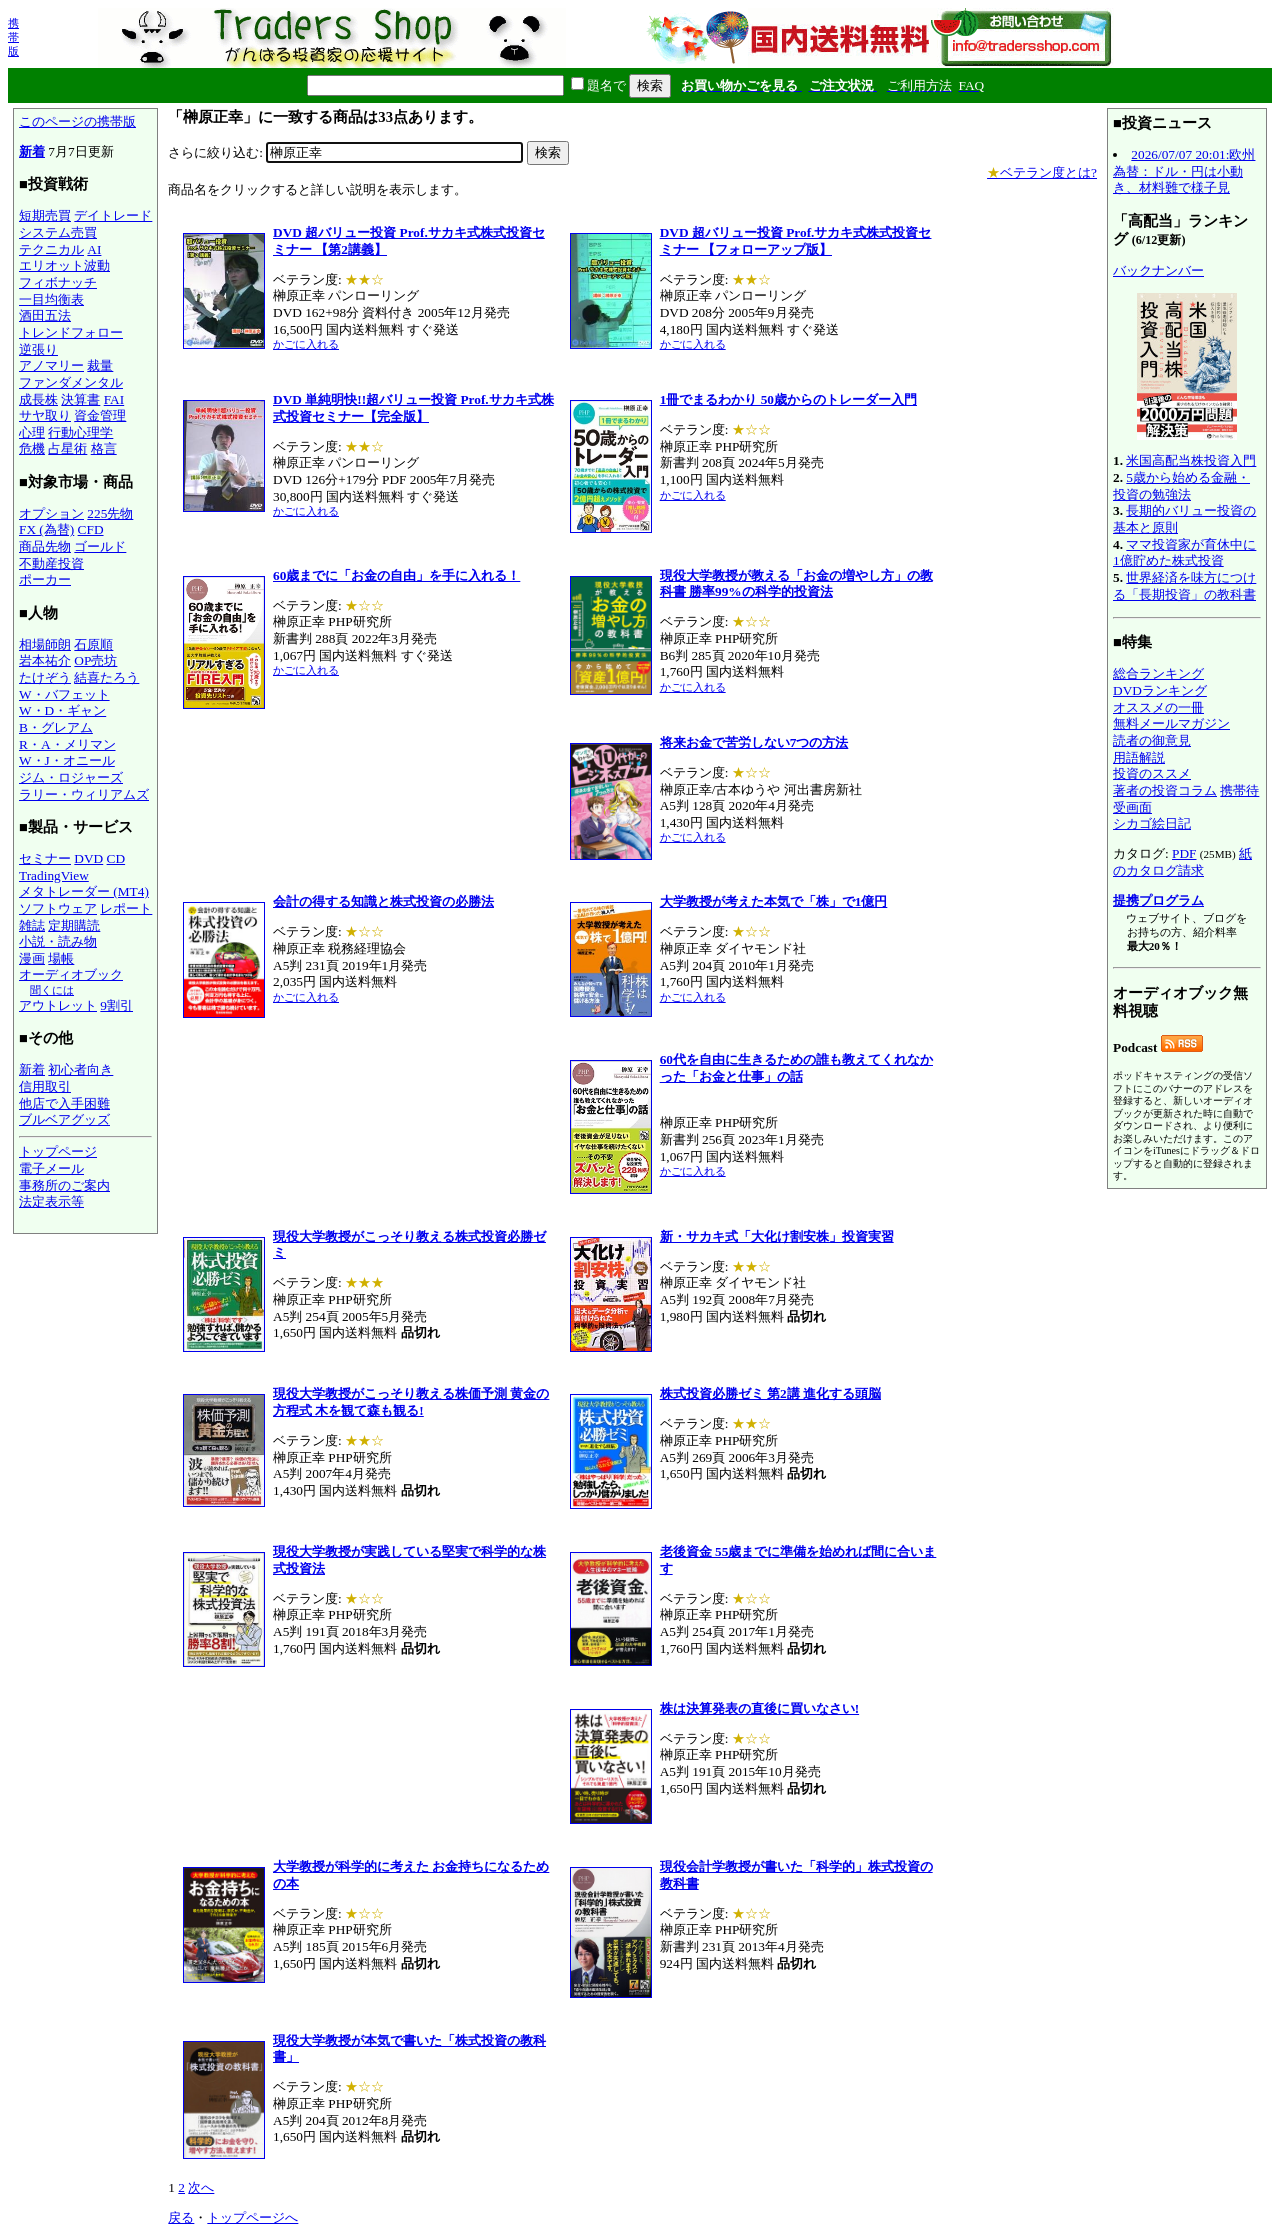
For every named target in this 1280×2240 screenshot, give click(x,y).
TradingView (54, 875)
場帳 (61, 958)
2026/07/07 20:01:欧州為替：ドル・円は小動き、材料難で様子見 (1184, 171)
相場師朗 (45, 644)
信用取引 (45, 1086)
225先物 (110, 513)
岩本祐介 (45, 660)
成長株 (38, 399)
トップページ (58, 1151)
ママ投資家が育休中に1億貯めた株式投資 (1184, 553)
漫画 (32, 958)
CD (116, 858)
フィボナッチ (58, 282)
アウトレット (58, 1005)
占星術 (67, 448)
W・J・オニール (67, 760)
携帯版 (13, 37)
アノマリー (51, 365)
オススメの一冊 (1158, 707)
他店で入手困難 (64, 1103)
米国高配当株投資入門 (1191, 460)
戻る (181, 2217)
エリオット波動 (64, 265)
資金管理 (100, 415)
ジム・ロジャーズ (71, 777)
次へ (201, 2187)
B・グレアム (56, 727)
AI (94, 249)
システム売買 (58, 232)
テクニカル (51, 249)
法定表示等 (51, 1201)
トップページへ (252, 2217)
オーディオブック (71, 974)
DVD (88, 858)
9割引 (116, 1005)
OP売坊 (95, 660)
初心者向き (80, 1069)
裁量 (100, 365)
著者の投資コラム (1165, 790)
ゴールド (100, 546)
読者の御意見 (1152, 740)
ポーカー (45, 579)
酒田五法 (45, 315)
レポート (126, 908)
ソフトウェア (58, 908)
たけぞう (45, 677)
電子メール (51, 1168)
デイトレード (113, 215)
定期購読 (74, 925)
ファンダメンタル (71, 382)
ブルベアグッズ (64, 1119)
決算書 (80, 399)
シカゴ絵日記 (1152, 823)
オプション (51, 513)
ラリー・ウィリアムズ (84, 794)
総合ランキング (1158, 673)
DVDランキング (1160, 690)
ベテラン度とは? (1042, 172)
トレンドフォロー (71, 332)
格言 (104, 448)
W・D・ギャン (62, 710)
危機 (32, 448)
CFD (91, 529)
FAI (114, 399)
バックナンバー (1158, 270)
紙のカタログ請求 (1182, 862)
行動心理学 (80, 432)
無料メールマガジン (1171, 723)
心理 (32, 432)
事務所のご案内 (64, 1185)
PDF (1184, 853)
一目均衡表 (51, 299)
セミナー (45, 858)
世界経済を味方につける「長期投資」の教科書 (1184, 586)
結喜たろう (106, 677)
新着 (32, 151)
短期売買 (45, 215)
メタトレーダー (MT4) (84, 891)
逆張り (38, 349)
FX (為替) (46, 529)
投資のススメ (1152, 773)
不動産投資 (51, 563)
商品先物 (45, 546)
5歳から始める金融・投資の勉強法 (1181, 486)
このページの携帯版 (77, 121)
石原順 (93, 644)
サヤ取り (45, 415)
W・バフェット (64, 694)
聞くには (52, 990)
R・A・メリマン (67, 744)
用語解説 (1139, 757)
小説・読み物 (58, 941)
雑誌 (32, 925)
